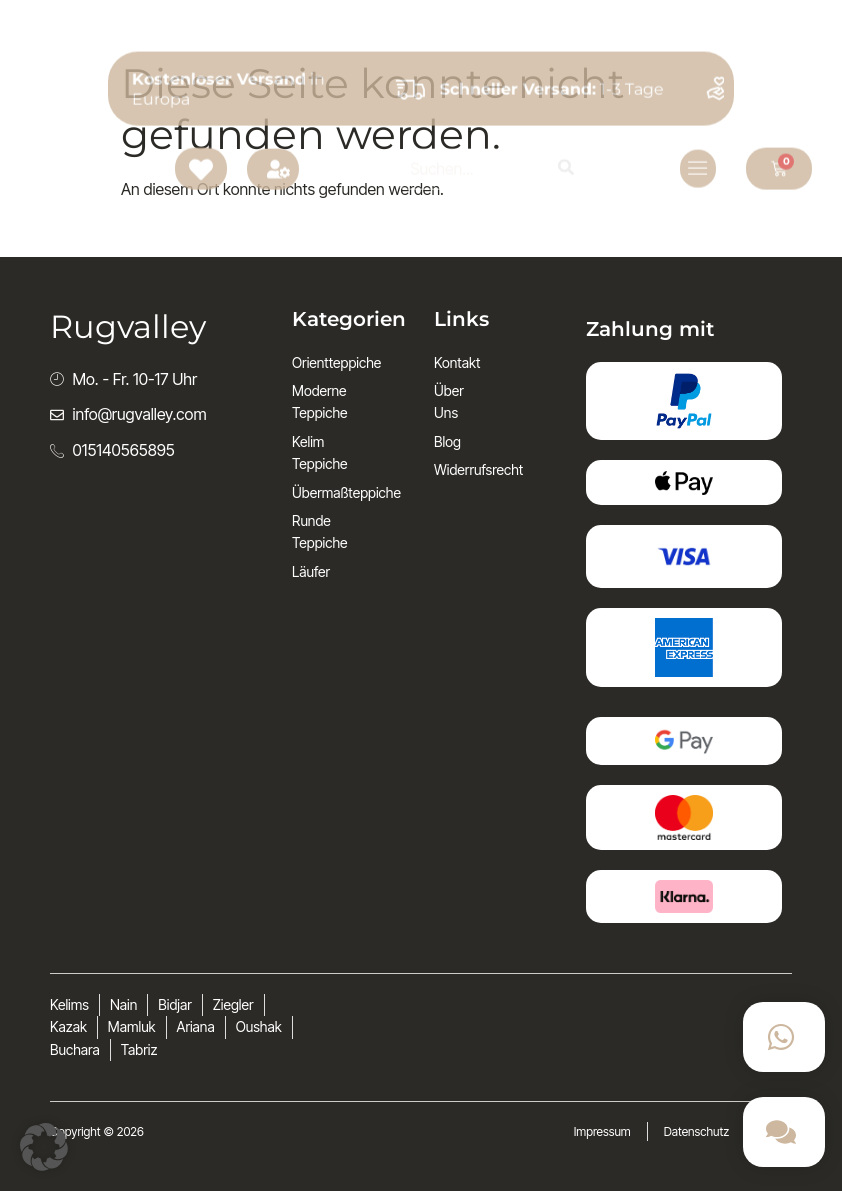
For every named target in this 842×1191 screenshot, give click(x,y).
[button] (44, 1147)
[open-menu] (698, 91)
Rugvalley (120, 89)
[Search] (566, 90)
